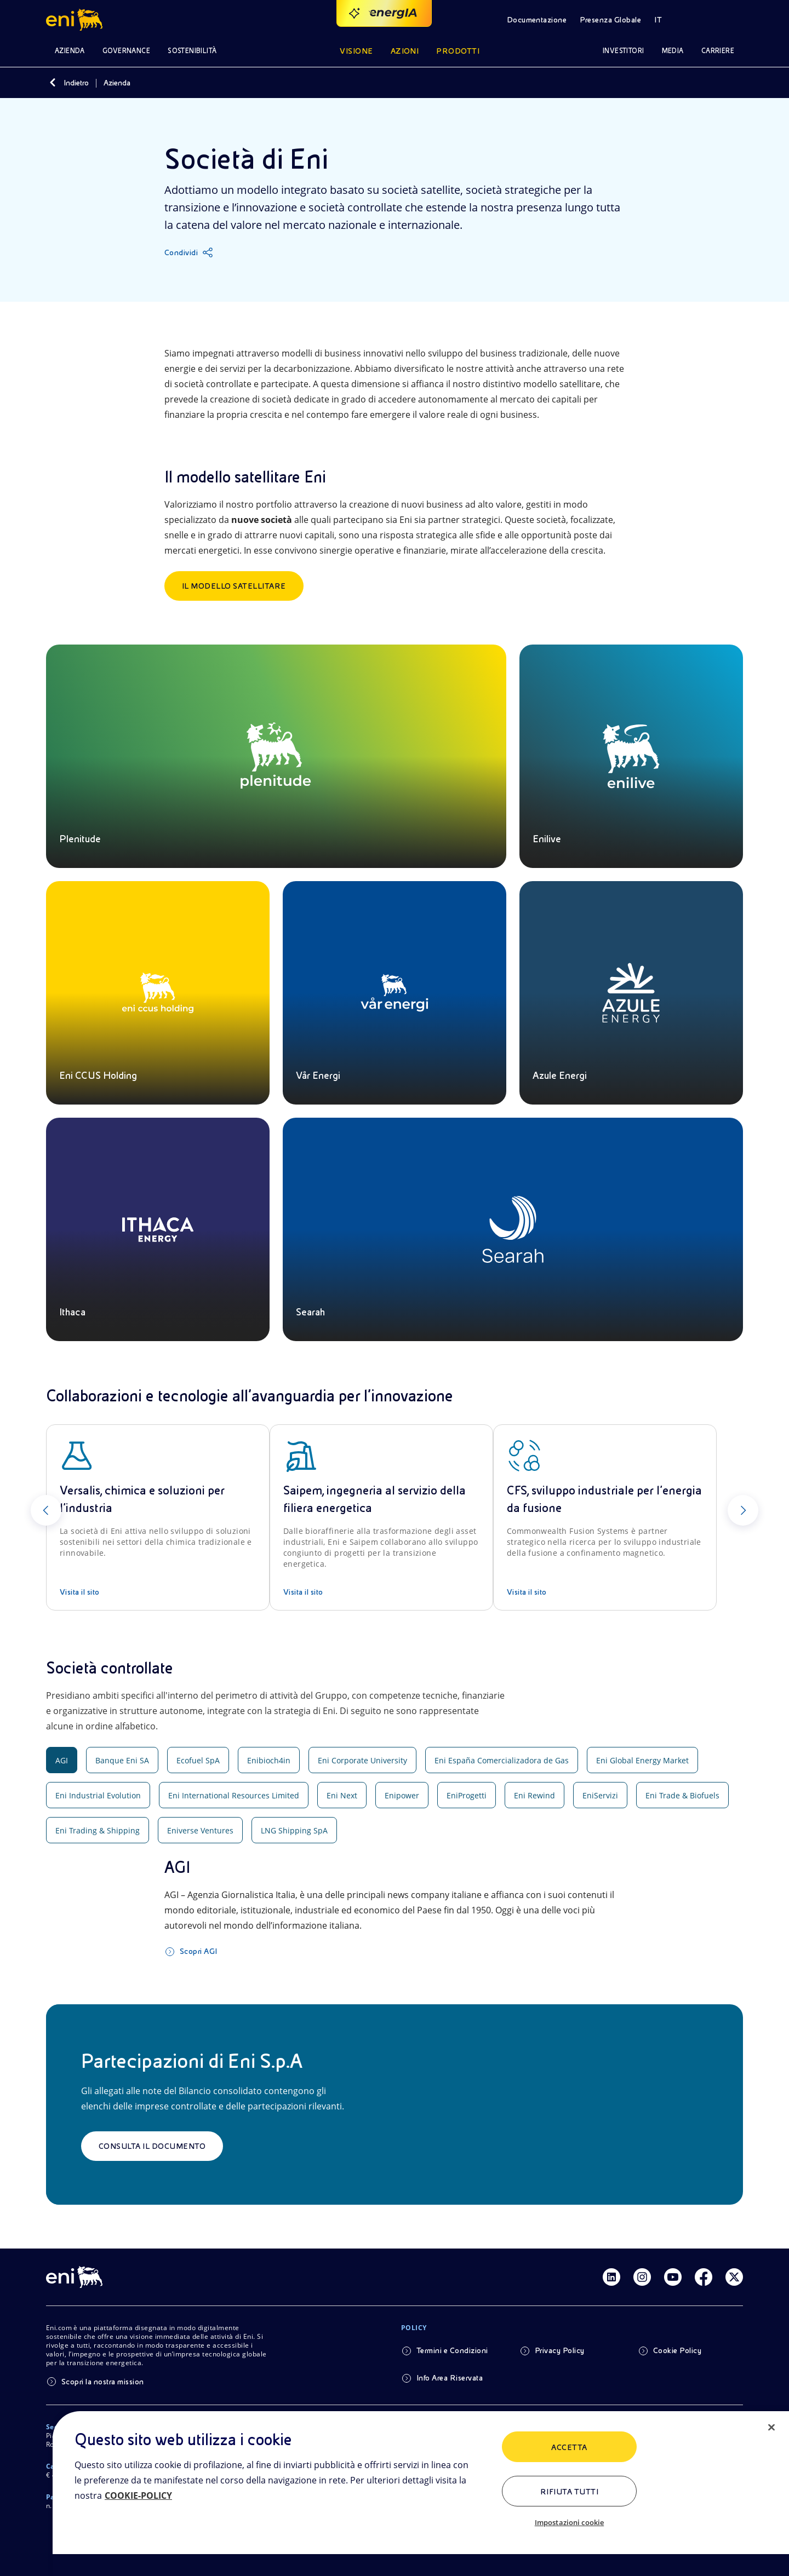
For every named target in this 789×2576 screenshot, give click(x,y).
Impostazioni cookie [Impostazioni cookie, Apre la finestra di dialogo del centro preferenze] (569, 2522)
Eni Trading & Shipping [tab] (97, 1830)
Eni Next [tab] (342, 1795)
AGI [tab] (61, 1760)
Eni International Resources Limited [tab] (233, 1795)
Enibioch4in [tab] (268, 1760)
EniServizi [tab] (600, 1795)
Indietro (76, 82)
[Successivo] (743, 1510)
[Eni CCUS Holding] (158, 993)
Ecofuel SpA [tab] (198, 1760)
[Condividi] (188, 252)
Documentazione (537, 19)
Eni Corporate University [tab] (362, 1760)
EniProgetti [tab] (467, 1795)
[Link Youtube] (673, 2277)
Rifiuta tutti (569, 2491)
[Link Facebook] (703, 2277)
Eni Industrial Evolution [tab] (98, 1795)
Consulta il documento (152, 2146)
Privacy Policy (560, 2350)
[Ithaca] (158, 1229)
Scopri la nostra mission (102, 2381)
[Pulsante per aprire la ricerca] (699, 20)
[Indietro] (52, 82)
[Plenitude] (276, 756)
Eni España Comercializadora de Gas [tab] (501, 1760)
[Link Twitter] (734, 2277)
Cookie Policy (677, 2350)
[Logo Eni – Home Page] (76, 20)
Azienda (117, 82)
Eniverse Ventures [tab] (200, 1830)
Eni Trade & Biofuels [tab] (682, 1795)
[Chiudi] (771, 2428)
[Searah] (513, 1229)
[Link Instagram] (642, 2277)
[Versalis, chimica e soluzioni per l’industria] (158, 1517)
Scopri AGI (199, 1951)
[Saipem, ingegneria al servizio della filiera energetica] (381, 1517)
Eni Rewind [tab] (534, 1795)
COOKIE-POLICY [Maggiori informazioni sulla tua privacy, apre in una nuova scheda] (138, 2495)
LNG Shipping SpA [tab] (294, 1830)
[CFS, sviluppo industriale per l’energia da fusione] (605, 1517)
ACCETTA (569, 2447)
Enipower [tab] (402, 1795)
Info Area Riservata (449, 2377)
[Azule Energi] (631, 993)
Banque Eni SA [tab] (122, 1760)
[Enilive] (631, 756)
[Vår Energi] (394, 993)
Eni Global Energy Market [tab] (642, 1760)
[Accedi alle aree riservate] (730, 20)
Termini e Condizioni (452, 2350)
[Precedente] (46, 1510)
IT (658, 19)
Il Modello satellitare (234, 586)
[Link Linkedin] (611, 2277)
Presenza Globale (610, 19)
